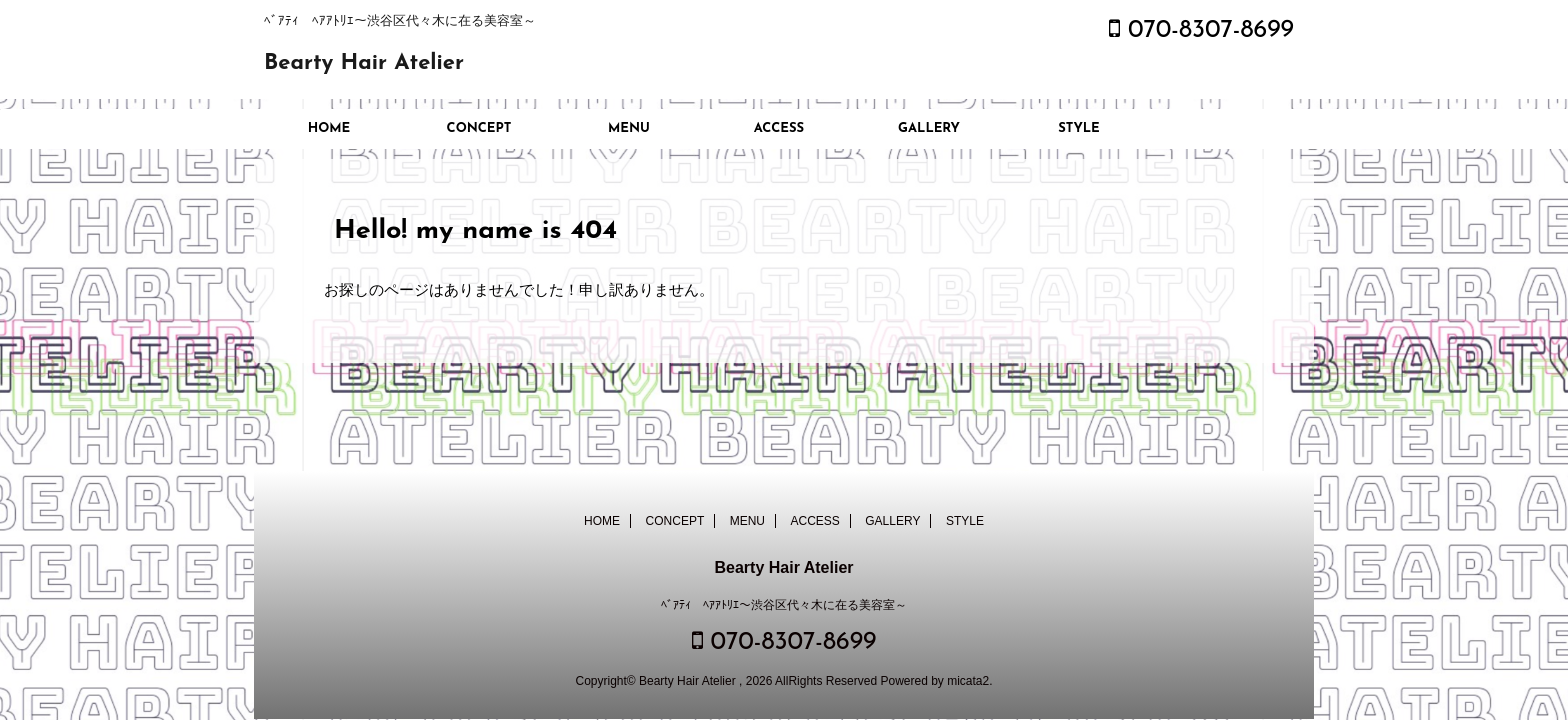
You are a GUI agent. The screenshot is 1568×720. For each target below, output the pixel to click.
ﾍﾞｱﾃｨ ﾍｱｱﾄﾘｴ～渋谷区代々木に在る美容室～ (784, 605)
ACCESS (779, 128)
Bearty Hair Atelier (364, 63)
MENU (629, 128)
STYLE (1079, 128)
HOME (329, 128)
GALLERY (929, 128)
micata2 (968, 681)
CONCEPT (479, 128)
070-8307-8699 (1201, 30)
